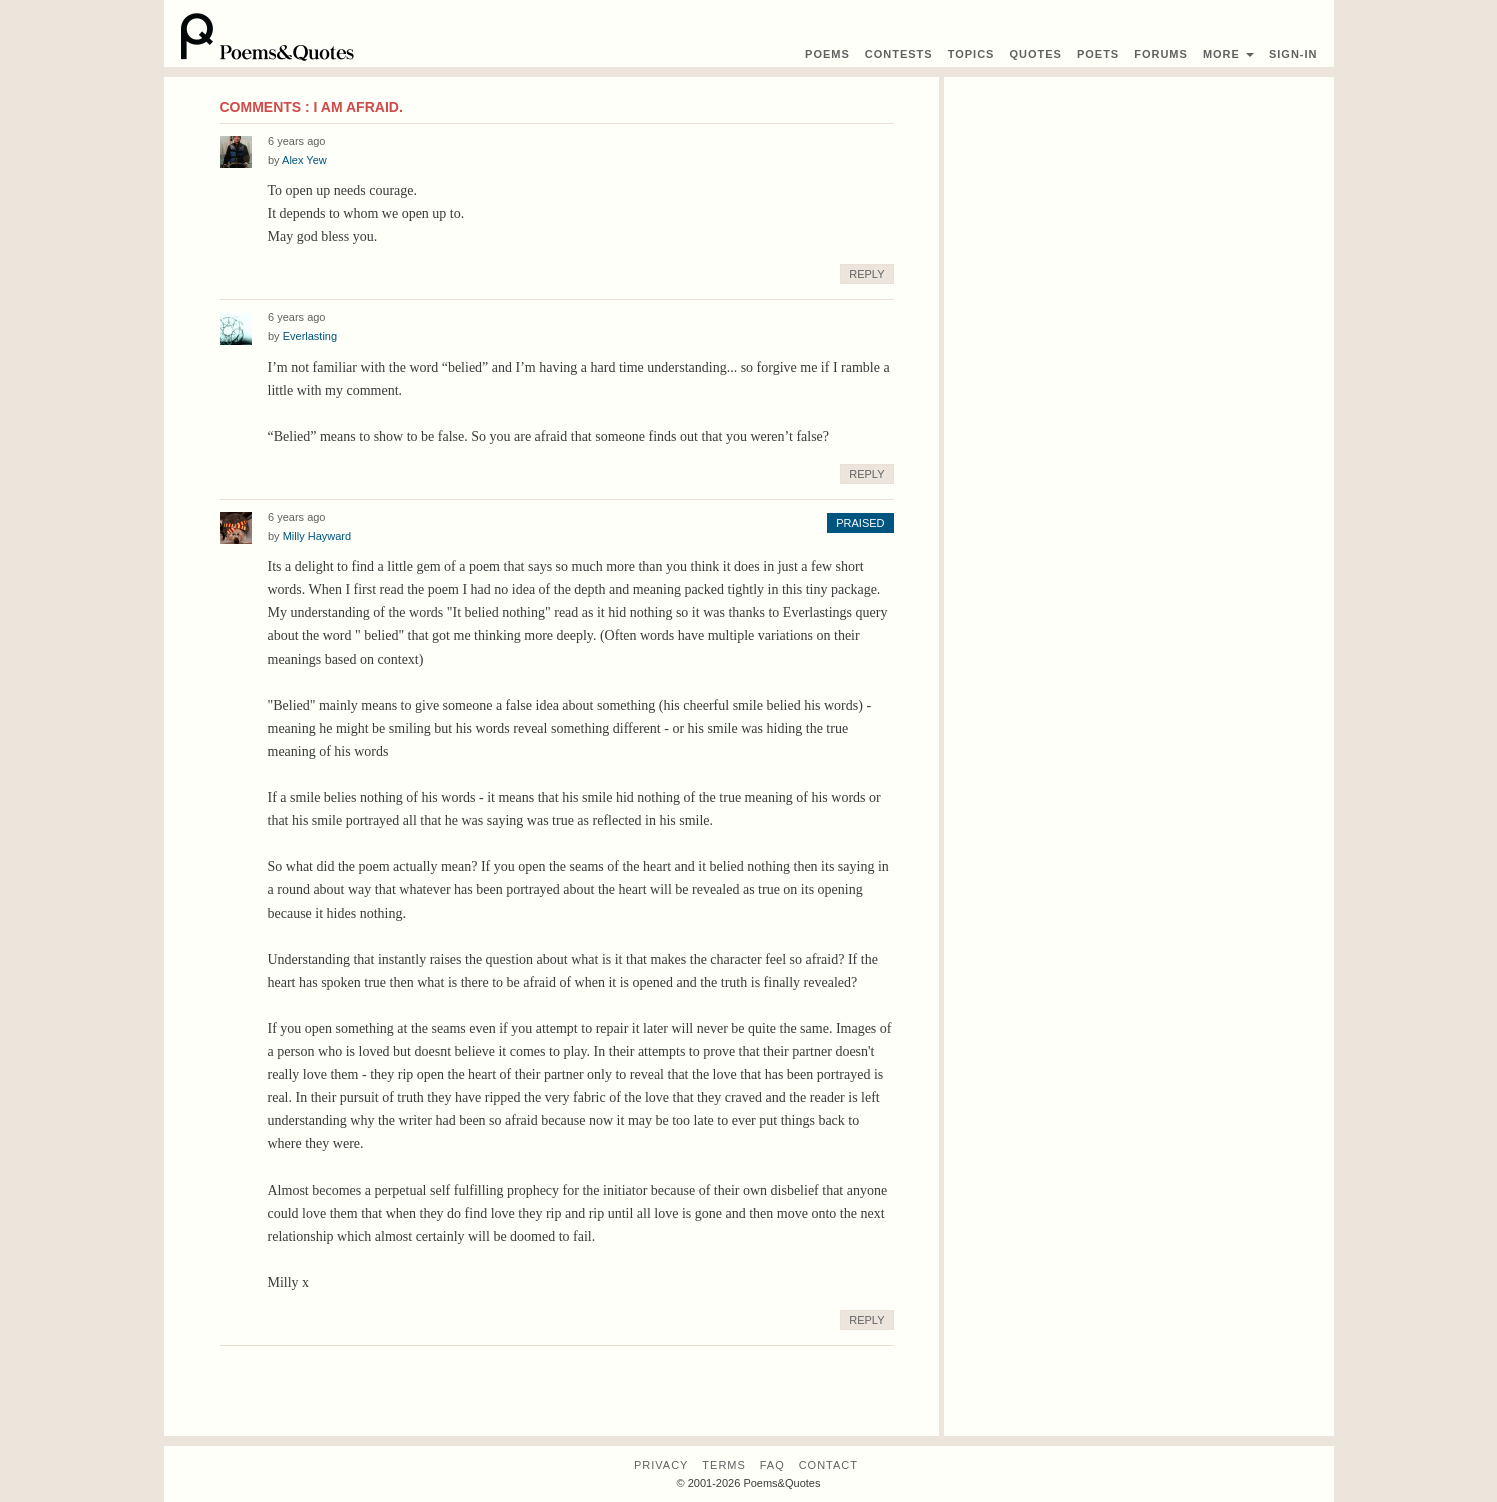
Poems (827, 54)
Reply (866, 274)
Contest (899, 54)
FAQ (772, 1465)
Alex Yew (304, 160)
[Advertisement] (1139, 217)
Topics (971, 54)
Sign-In (1293, 54)
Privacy (661, 1465)
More (1228, 54)
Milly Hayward (317, 536)
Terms (724, 1465)
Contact (828, 1465)
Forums (1161, 54)
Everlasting (310, 336)
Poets (1098, 54)
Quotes (1035, 54)
